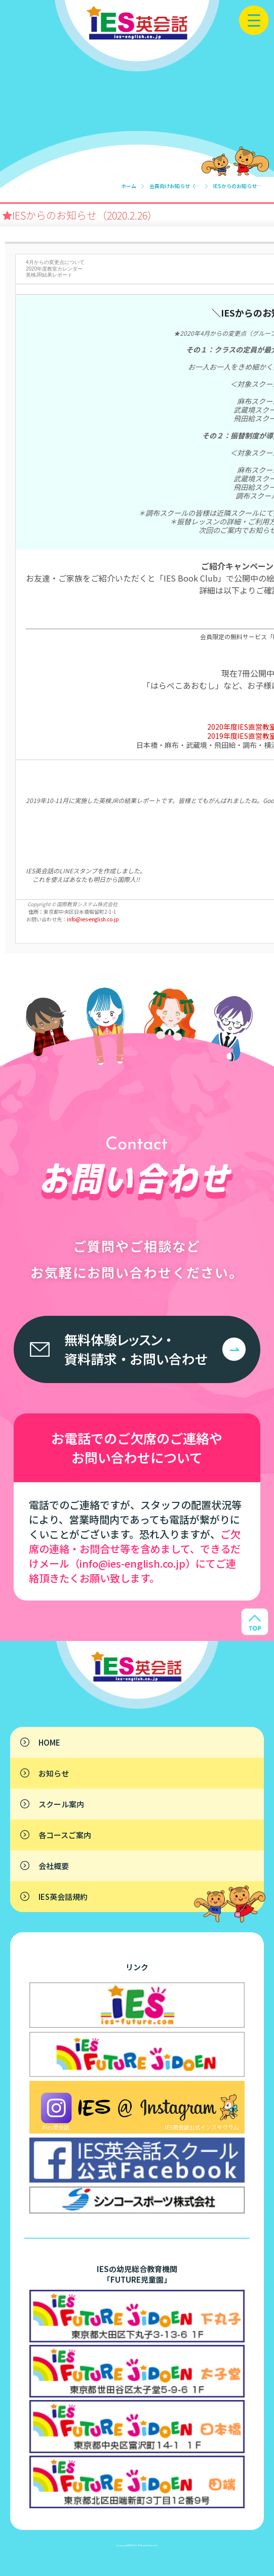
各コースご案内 (64, 1835)
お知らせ (53, 1773)
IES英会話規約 (63, 1896)
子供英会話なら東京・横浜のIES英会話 (107, 1659)
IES (135, 2545)
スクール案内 (61, 1804)
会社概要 (53, 1865)
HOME (49, 1742)
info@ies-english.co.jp (93, 919)
